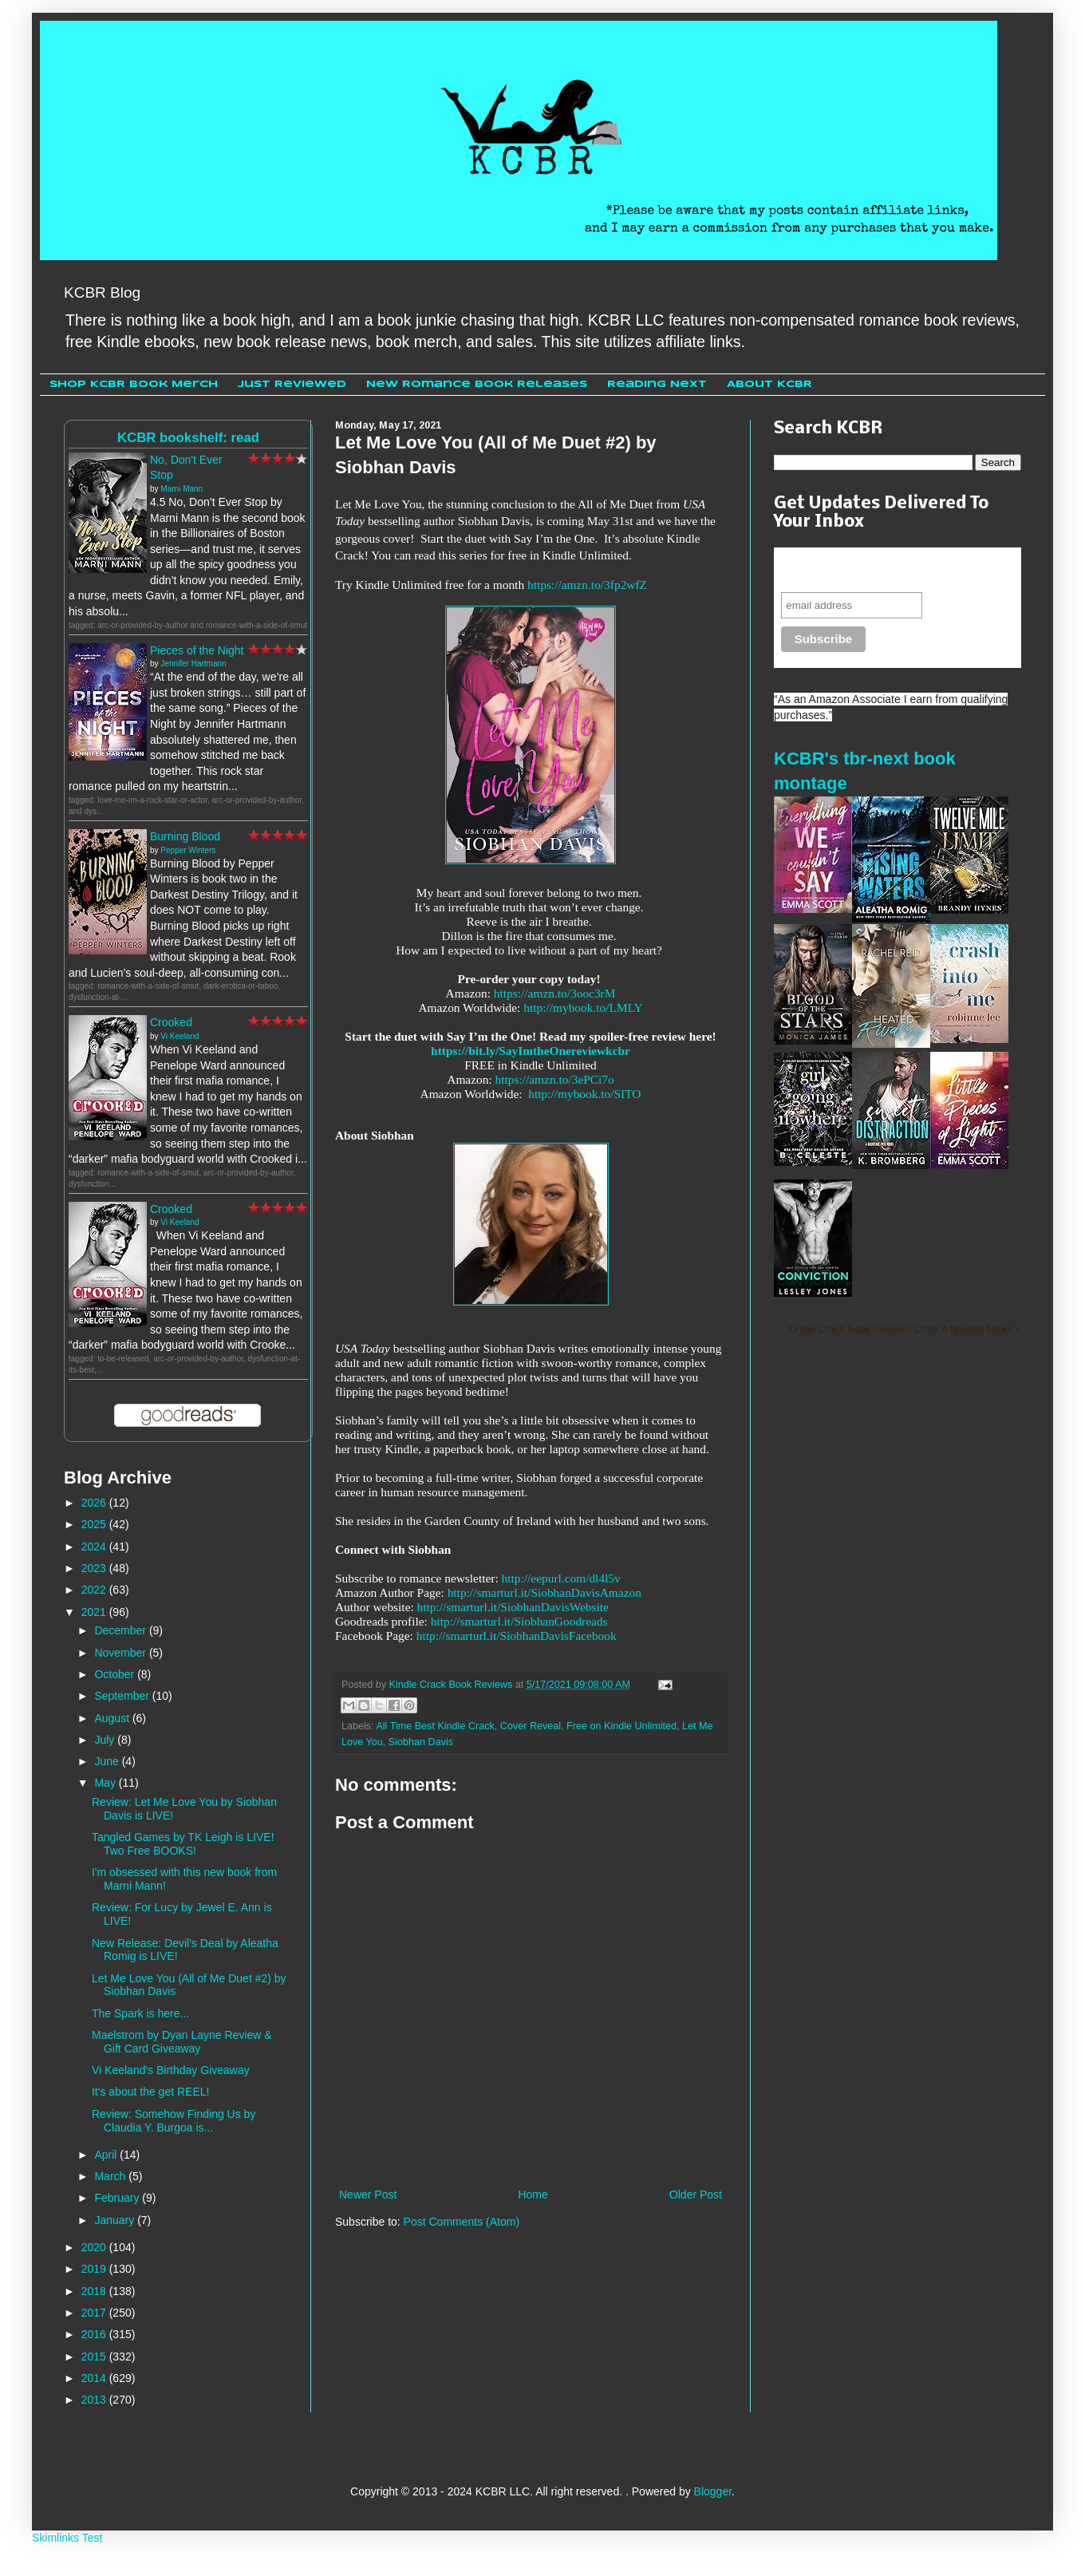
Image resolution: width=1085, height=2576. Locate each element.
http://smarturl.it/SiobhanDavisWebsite (513, 1607)
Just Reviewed (292, 384)
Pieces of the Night (197, 650)
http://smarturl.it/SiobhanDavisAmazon (544, 1592)
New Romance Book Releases (476, 384)
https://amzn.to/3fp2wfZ (587, 584)
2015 (95, 2356)
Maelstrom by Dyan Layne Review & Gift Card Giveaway (182, 2042)
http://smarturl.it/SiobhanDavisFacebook (516, 1635)
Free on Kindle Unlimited (621, 1726)
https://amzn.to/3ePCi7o (554, 1079)
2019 (95, 2268)
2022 (95, 1589)
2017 (95, 2312)
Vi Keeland (179, 1036)
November (121, 1652)
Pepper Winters (187, 850)
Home (532, 2194)
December (121, 1630)
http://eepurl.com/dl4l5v (561, 1578)
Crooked (171, 1022)
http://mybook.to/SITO (584, 1093)
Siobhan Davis (421, 1742)
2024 (95, 1546)
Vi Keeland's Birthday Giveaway (171, 2070)
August (113, 1718)
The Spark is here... (140, 2013)
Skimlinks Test (67, 2537)
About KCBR (769, 384)
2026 (95, 1502)
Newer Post (368, 2194)
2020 (95, 2247)
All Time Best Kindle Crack (435, 1726)
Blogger (713, 2491)
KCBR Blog (102, 292)
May (106, 1782)
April (107, 2154)
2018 (95, 2291)
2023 (95, 1568)
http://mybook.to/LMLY (582, 1007)
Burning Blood (185, 836)
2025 (95, 1524)
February (118, 2197)
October (115, 1674)
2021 (95, 1612)
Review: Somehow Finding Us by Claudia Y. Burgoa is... (173, 2121)
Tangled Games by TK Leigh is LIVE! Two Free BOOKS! (183, 1844)
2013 (95, 2399)
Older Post (695, 2194)
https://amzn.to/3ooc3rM (555, 993)
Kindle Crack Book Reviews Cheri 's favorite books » (904, 1329)
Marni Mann (181, 488)
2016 (95, 2334)
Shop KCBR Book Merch (133, 384)
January (115, 2220)
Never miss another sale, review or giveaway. (886, 569)
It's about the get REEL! (150, 2091)
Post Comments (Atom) (461, 2221)
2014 (95, 2378)
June (107, 1761)
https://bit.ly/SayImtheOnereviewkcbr (530, 1050)
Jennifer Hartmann (193, 663)
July (105, 1739)
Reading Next (657, 384)
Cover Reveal (530, 1726)
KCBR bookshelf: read (188, 437)
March (111, 2176)
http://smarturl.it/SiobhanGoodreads (519, 1621)
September (123, 1695)
